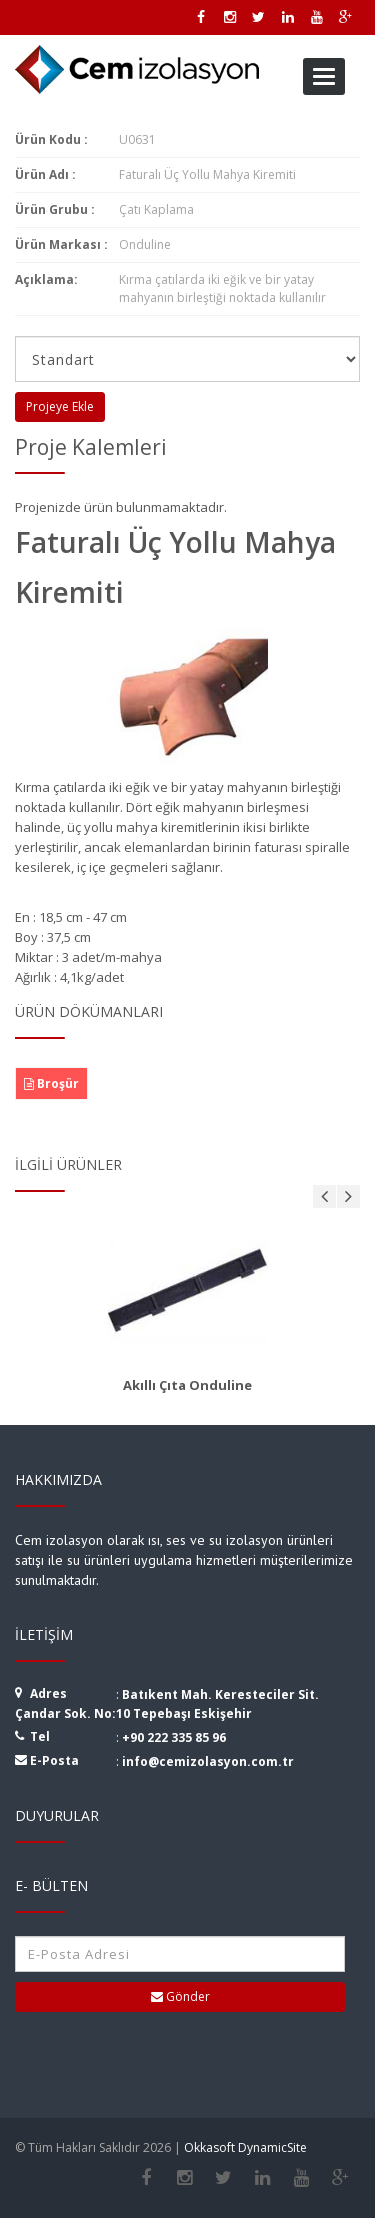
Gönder (180, 1996)
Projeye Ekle (60, 406)
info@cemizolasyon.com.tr (208, 1761)
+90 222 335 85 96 (174, 1737)
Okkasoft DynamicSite (245, 2147)
